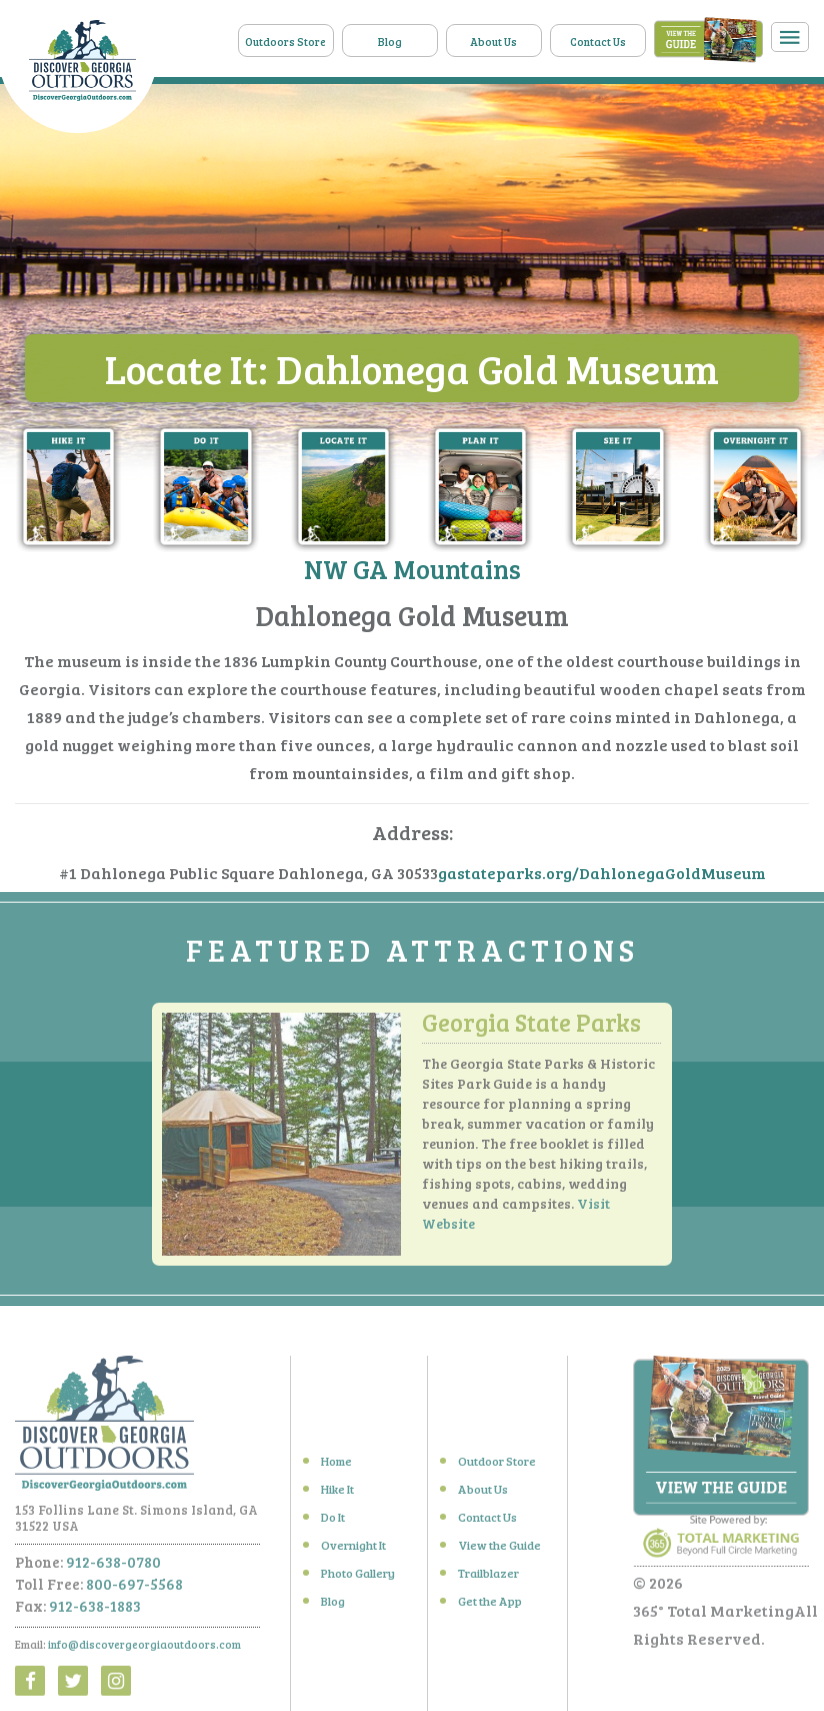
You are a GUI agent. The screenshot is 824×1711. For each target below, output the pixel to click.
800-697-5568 (134, 1589)
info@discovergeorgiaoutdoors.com (144, 1649)
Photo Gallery (358, 1578)
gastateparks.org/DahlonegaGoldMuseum (602, 873)
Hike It (337, 1494)
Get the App (490, 1606)
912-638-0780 (113, 1567)
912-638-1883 (95, 1611)
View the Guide (499, 1550)
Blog (390, 41)
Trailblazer (488, 1578)
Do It (333, 1522)
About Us (493, 41)
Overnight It (353, 1550)
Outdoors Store (285, 41)
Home (336, 1466)
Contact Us (598, 41)
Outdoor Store (497, 1466)
